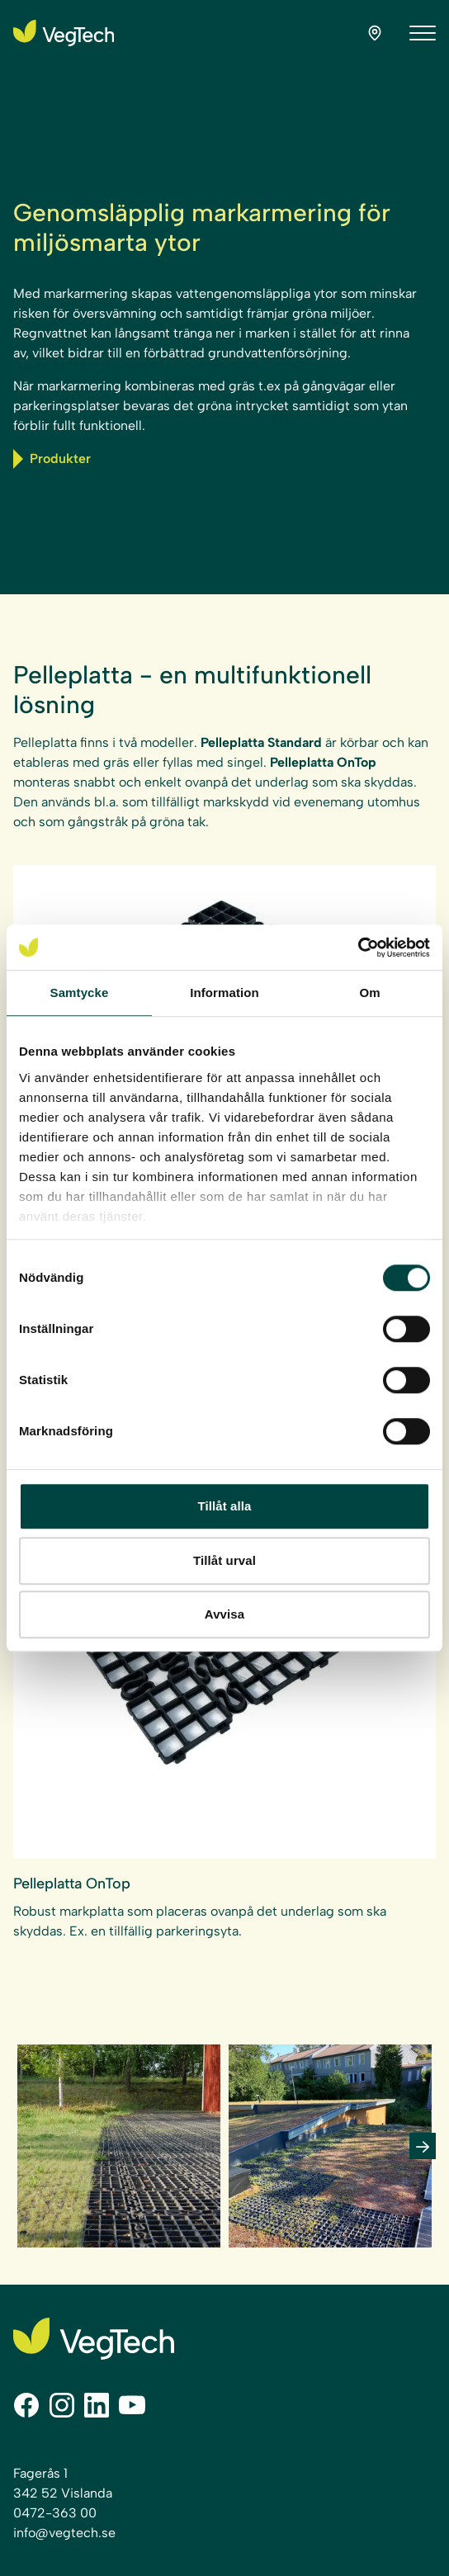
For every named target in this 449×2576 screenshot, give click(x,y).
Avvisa (224, 1614)
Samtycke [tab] (79, 992)
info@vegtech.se (64, 2533)
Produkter (52, 459)
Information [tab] (224, 992)
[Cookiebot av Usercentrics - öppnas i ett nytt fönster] (358, 947)
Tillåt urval (224, 1560)
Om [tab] (369, 992)
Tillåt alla (224, 1506)
